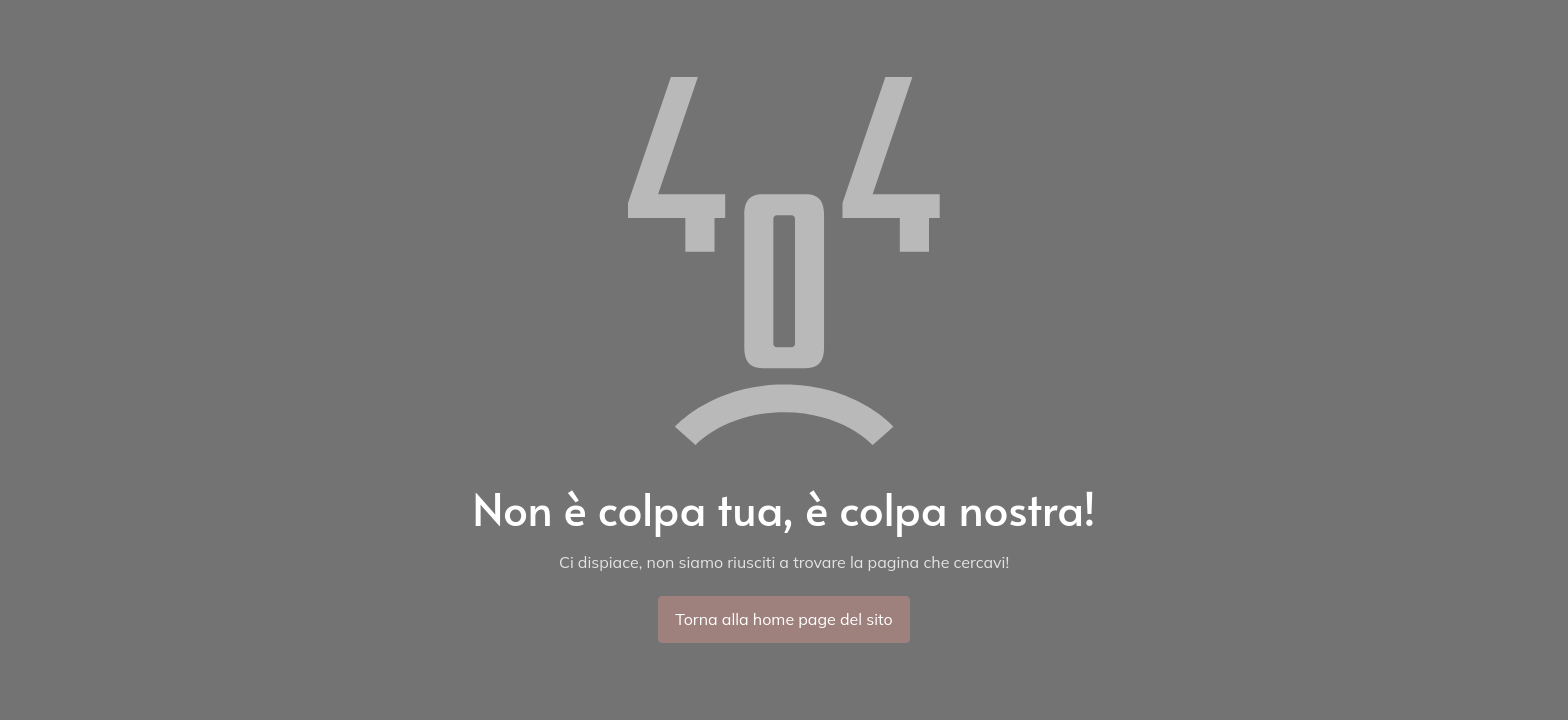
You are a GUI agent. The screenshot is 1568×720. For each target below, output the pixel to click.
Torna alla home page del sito (783, 619)
